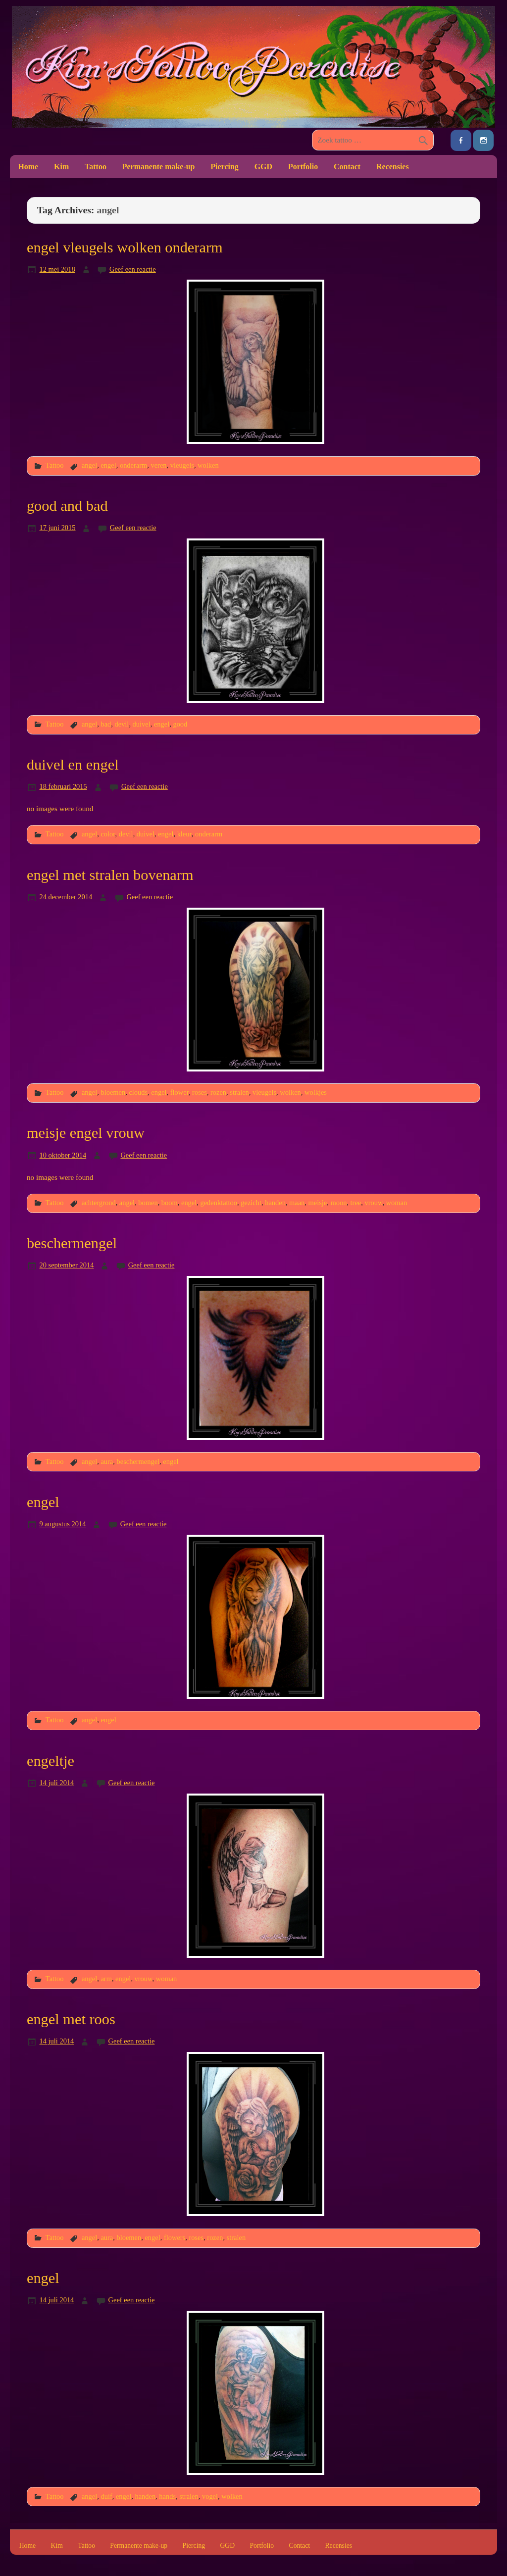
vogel (210, 2496)
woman (396, 1203)
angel (89, 465)
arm (106, 1979)
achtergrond (99, 1203)
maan (296, 1203)
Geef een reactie (132, 269)
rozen (218, 1092)
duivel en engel (73, 764)
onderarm (133, 465)
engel (108, 465)
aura (107, 1461)
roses (199, 1092)
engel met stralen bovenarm (110, 875)
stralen (239, 1092)
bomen (147, 1203)
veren (158, 465)
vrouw (373, 1203)
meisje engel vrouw (86, 1132)
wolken (208, 465)
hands (167, 2496)
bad (106, 724)
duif (106, 2496)
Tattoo (95, 166)
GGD (263, 166)
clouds (138, 1092)
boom (169, 1203)
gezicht (251, 1203)
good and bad (67, 505)
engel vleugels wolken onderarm (125, 247)
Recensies (392, 166)
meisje (317, 1203)
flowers (174, 2237)
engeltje (50, 1760)
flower (179, 1092)
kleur (184, 834)
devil (122, 724)
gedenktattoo (218, 1203)
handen (275, 1203)
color (108, 834)
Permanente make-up (158, 166)
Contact (347, 166)
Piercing (224, 166)
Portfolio (303, 166)
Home (28, 166)
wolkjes (315, 1092)
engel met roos (71, 2019)
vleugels (182, 465)
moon (338, 1203)
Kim (61, 166)
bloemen (113, 1092)
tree (356, 1203)
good (180, 724)
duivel (142, 724)
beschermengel (72, 1243)
